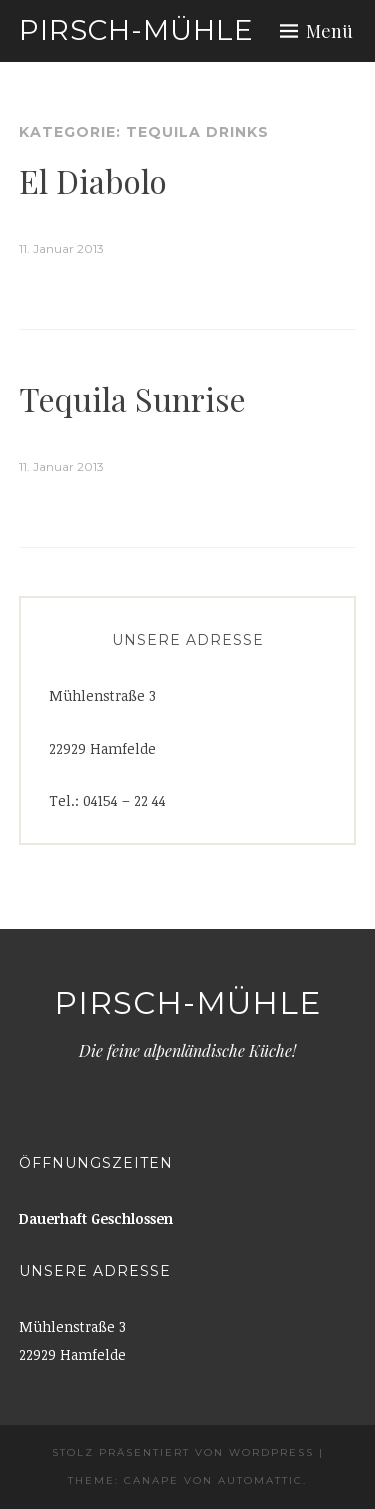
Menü (329, 31)
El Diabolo (93, 180)
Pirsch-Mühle (136, 30)
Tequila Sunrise (132, 398)
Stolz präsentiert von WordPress (183, 1452)
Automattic (260, 1480)
